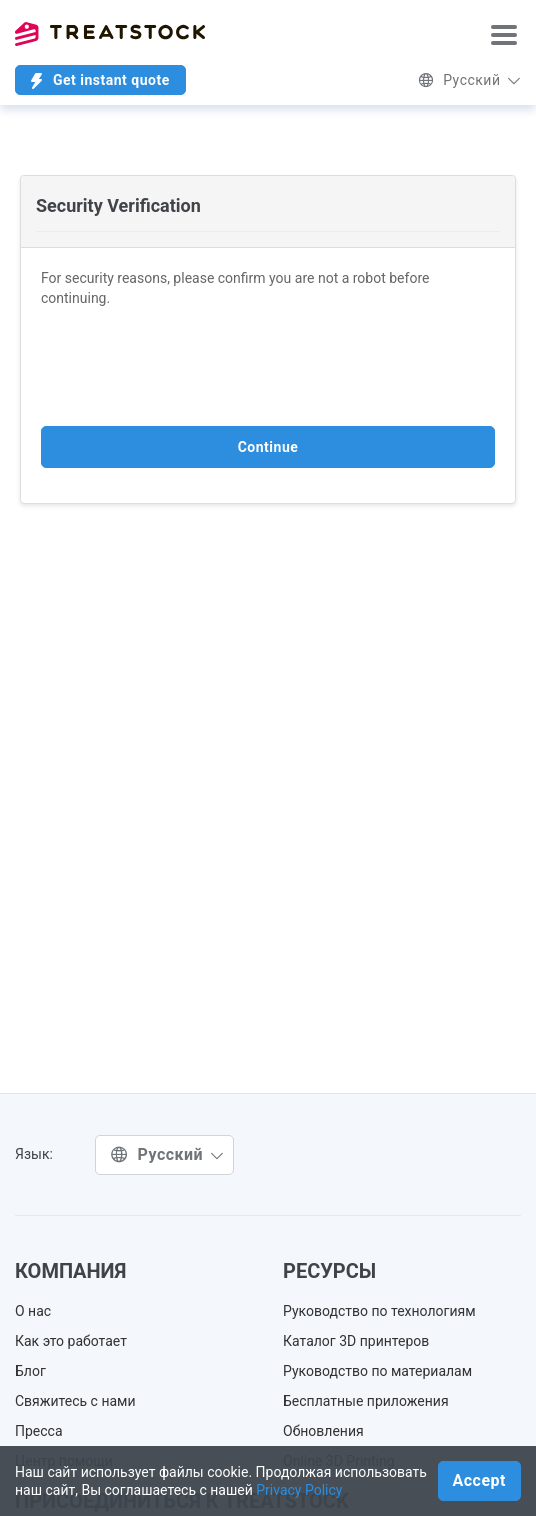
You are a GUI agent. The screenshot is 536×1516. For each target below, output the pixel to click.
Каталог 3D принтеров (356, 1341)
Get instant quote (100, 80)
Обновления (323, 1431)
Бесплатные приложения (366, 1401)
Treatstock (110, 34)
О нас (33, 1311)
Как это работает (71, 1341)
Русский (469, 80)
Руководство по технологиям (379, 1311)
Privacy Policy (299, 1490)
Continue (268, 447)
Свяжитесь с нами (75, 1401)
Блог (30, 1371)
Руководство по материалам (377, 1371)
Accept (479, 1480)
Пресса (39, 1431)
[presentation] (193, 367)
